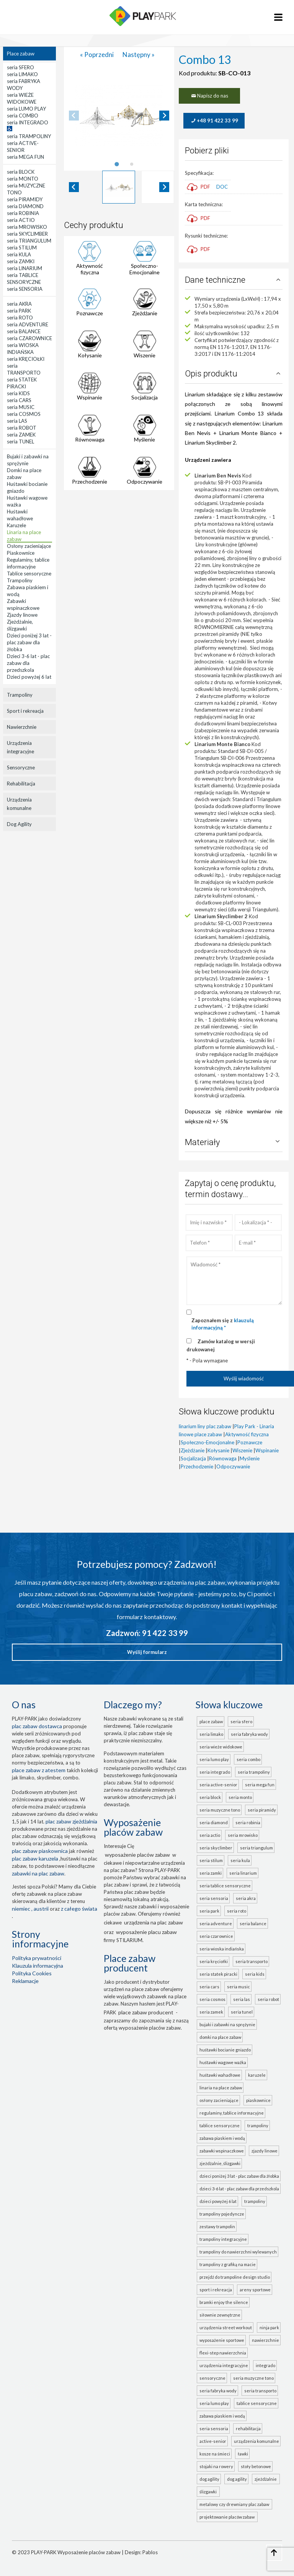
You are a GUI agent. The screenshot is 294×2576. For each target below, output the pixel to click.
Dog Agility (19, 824)
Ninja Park (269, 2327)
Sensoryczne (21, 767)
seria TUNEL (242, 2011)
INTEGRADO (265, 2365)
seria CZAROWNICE (216, 1936)
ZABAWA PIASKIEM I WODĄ (222, 2415)
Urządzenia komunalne (19, 804)
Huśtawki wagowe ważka (222, 2062)
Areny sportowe (255, 2289)
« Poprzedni (97, 55)
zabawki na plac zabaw (38, 1873)
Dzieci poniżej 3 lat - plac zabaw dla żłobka (239, 2176)
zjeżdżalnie (266, 2479)
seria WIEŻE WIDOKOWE (220, 1746)
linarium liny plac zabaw (205, 1426)
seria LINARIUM (243, 1872)
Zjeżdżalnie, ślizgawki (219, 2163)
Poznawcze (89, 313)
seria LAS (241, 1999)
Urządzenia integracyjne (20, 747)
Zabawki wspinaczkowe (221, 2150)
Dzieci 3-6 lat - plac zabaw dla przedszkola (239, 2188)
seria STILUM (211, 1860)
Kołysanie (90, 355)
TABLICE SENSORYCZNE (257, 2403)
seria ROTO (236, 1910)
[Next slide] (164, 116)
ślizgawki (208, 2491)
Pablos (150, 2552)
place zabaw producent (145, 2012)
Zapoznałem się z (222, 1324)
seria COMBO (248, 1759)
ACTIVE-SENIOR (212, 2441)
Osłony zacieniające (218, 2100)
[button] (118, 187)
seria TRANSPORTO (251, 1961)
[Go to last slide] (74, 187)
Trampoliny (20, 695)
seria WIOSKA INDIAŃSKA (221, 1948)
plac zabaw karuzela (35, 1858)
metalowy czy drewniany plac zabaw (235, 2504)
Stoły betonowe (256, 2466)
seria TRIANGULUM (256, 1847)
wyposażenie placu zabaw (146, 1932)
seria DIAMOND (213, 1822)
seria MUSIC (238, 1986)
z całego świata (79, 1908)
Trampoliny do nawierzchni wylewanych (238, 2251)
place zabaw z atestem (38, 1770)
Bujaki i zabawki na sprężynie (227, 2024)
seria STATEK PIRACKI (218, 1974)
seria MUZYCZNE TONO (219, 1809)
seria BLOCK (210, 1797)
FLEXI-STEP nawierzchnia (222, 2352)
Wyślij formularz (147, 1652)
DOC (222, 187)
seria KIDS (255, 1974)
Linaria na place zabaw (220, 2087)
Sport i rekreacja (25, 711)
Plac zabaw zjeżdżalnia (71, 1821)
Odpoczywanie (144, 481)
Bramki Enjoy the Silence (223, 2302)
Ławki (243, 2453)
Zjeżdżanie (144, 313)
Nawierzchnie (21, 727)
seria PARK (209, 1910)
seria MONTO (240, 1797)
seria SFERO (241, 1721)
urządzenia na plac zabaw (153, 1922)
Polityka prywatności (36, 1958)
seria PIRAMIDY (262, 1809)
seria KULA (240, 1860)
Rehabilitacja (21, 783)
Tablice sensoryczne (219, 2125)
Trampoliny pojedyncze (221, 2213)
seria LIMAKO (211, 1734)
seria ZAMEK (211, 2011)
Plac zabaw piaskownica (40, 1851)
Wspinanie (89, 397)
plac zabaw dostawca (37, 1726)
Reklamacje (25, 1981)
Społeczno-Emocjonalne (144, 268)
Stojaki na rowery (216, 2466)
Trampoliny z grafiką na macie (227, 2264)
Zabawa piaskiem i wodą (222, 2138)
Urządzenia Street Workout (225, 2327)
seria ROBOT (268, 1999)
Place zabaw (20, 54)
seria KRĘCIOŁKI (213, 1961)
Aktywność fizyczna (89, 268)
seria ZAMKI (210, 1872)
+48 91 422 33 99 (214, 120)
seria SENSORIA (213, 1898)
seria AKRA (246, 1898)
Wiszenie (144, 355)
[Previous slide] (74, 116)
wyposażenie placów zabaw (137, 1854)
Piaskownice (258, 2100)
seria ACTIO (209, 1835)
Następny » (138, 55)
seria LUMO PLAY (214, 1759)
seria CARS (209, 1986)
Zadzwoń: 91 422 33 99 (147, 1632)
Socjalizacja (144, 397)
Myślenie (144, 439)
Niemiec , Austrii (30, 1908)
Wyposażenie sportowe (221, 2340)
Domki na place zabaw (220, 2037)
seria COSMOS (212, 1999)
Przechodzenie (89, 481)
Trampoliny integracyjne (223, 2239)
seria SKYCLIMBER (215, 1847)
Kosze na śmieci (214, 2453)
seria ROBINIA (247, 1822)
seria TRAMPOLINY (254, 1771)
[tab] (116, 164)
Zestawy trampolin (217, 2226)
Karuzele (257, 2075)
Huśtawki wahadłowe (219, 2075)
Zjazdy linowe (265, 2150)
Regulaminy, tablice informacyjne (231, 2112)
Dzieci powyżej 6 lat (218, 2201)
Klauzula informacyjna (37, 1965)
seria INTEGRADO (214, 1771)
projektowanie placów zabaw (227, 2516)
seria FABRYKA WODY (249, 1734)
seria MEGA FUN (259, 1784)
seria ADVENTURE (215, 1923)
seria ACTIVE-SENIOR (218, 1784)
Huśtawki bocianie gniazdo (225, 2049)
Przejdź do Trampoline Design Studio (234, 2277)
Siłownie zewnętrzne (219, 2314)
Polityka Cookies (32, 1973)
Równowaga (90, 439)
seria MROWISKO (243, 1835)
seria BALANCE (253, 1923)
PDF (198, 187)
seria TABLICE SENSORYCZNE (225, 1885)
